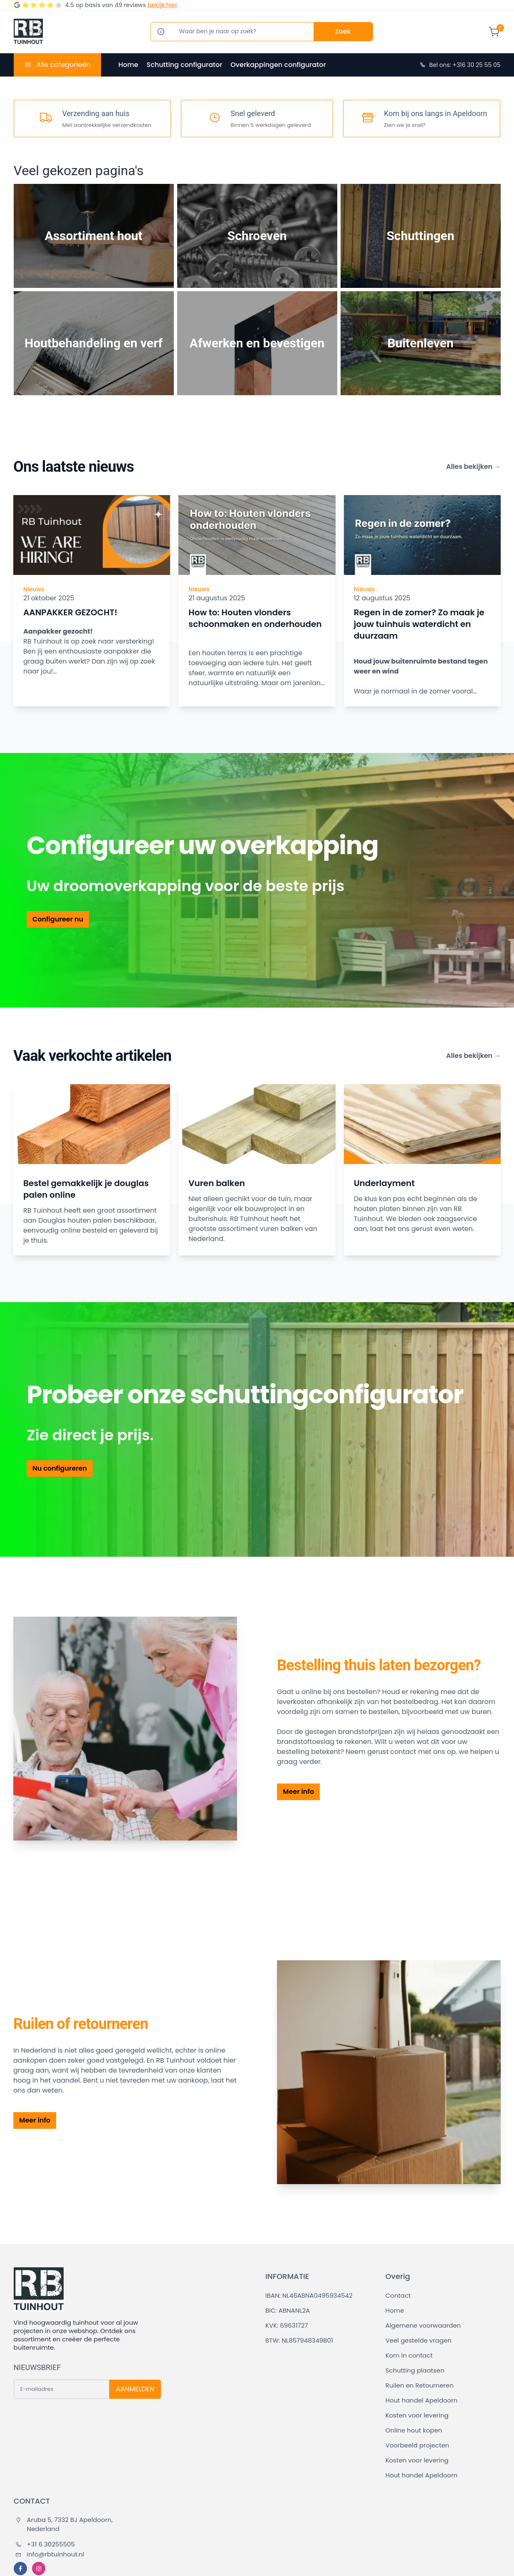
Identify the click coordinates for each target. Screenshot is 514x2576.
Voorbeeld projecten (417, 2445)
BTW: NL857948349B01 (299, 2340)
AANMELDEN (135, 2389)
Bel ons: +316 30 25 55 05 (460, 65)
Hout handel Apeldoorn (421, 2400)
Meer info (298, 1791)
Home (128, 64)
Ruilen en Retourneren (420, 2385)
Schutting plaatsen (415, 2370)
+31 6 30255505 (45, 2544)
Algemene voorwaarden (423, 2325)
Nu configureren (59, 1468)
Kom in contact (409, 2355)
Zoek (343, 31)
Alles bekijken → (473, 466)
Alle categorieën (63, 64)
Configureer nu (57, 919)
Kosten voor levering (417, 2415)
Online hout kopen (414, 2430)
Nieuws (33, 589)
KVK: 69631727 (286, 2325)
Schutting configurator (184, 64)
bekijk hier (162, 5)
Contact (398, 2295)
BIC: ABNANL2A (287, 2310)
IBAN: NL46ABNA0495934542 (309, 2295)
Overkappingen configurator (278, 64)
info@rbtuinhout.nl (49, 2554)
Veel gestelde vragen (419, 2340)
